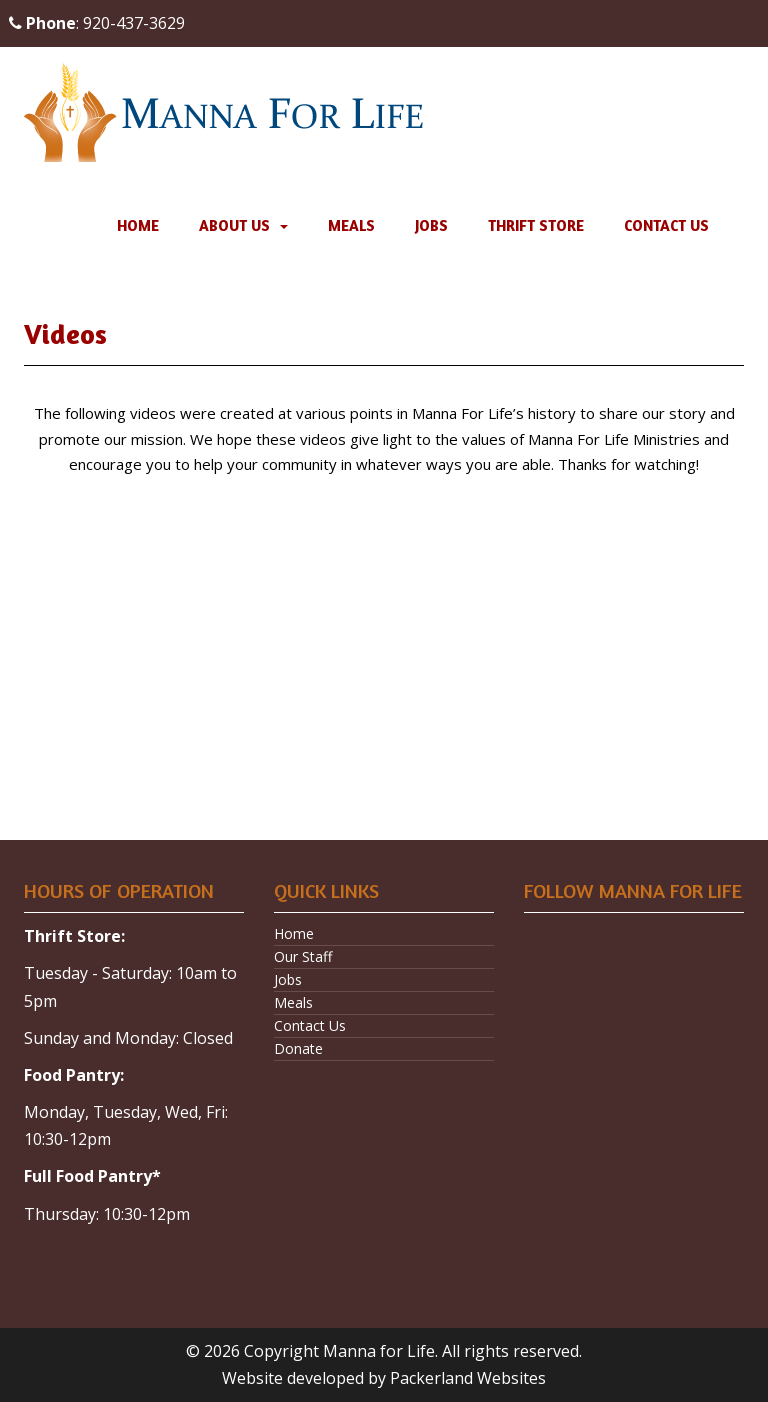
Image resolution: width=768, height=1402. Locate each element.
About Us (234, 225)
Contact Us (666, 225)
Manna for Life (379, 1351)
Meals (351, 225)
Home (138, 225)
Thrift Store (536, 225)
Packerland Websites (468, 1378)
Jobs (431, 225)
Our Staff (303, 956)
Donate (298, 1048)
